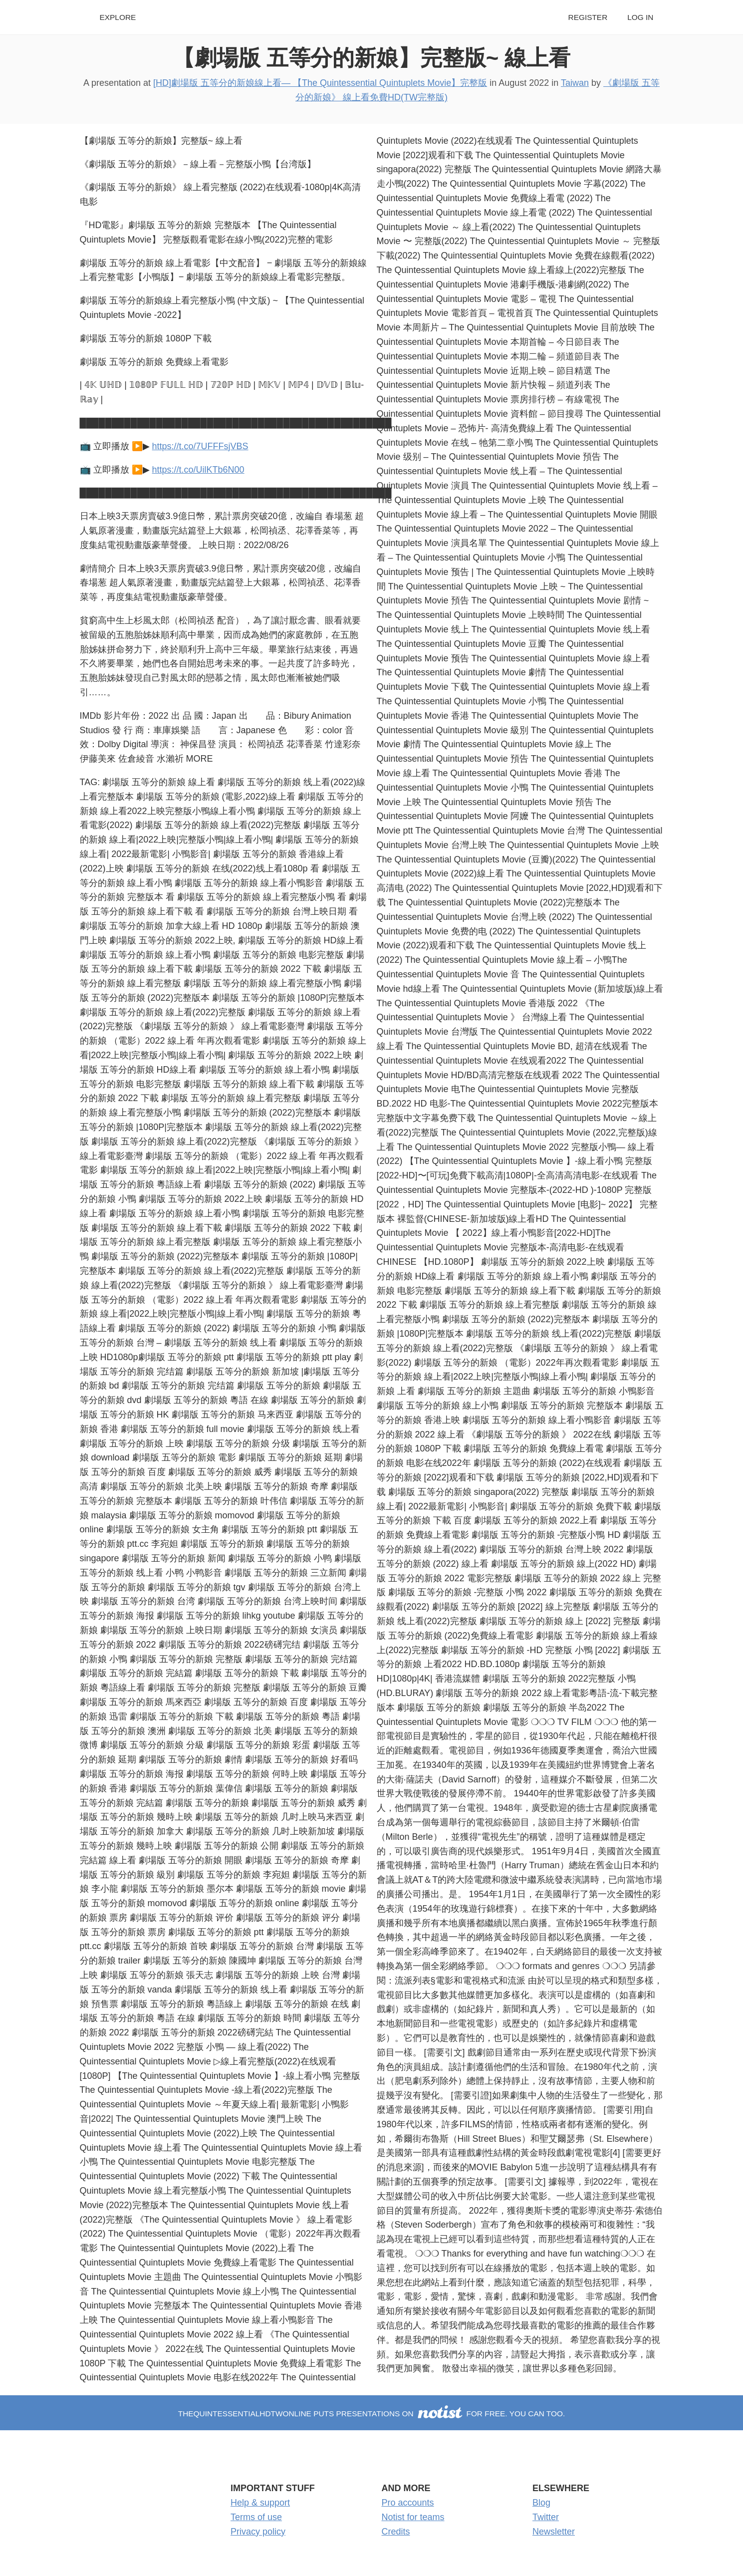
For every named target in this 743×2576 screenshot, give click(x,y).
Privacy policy (258, 2532)
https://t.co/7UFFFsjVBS (200, 446)
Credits (396, 2532)
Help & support (260, 2503)
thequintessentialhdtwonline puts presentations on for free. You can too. (371, 2413)
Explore (118, 17)
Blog (541, 2503)
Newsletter (553, 2532)
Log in (640, 17)
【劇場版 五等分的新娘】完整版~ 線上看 (372, 57)
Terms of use (256, 2517)
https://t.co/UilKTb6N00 (198, 470)
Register (588, 17)
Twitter (545, 2517)
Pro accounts (408, 2503)
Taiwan (575, 83)
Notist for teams (413, 2517)
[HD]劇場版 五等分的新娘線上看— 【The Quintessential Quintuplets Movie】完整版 (320, 83)
